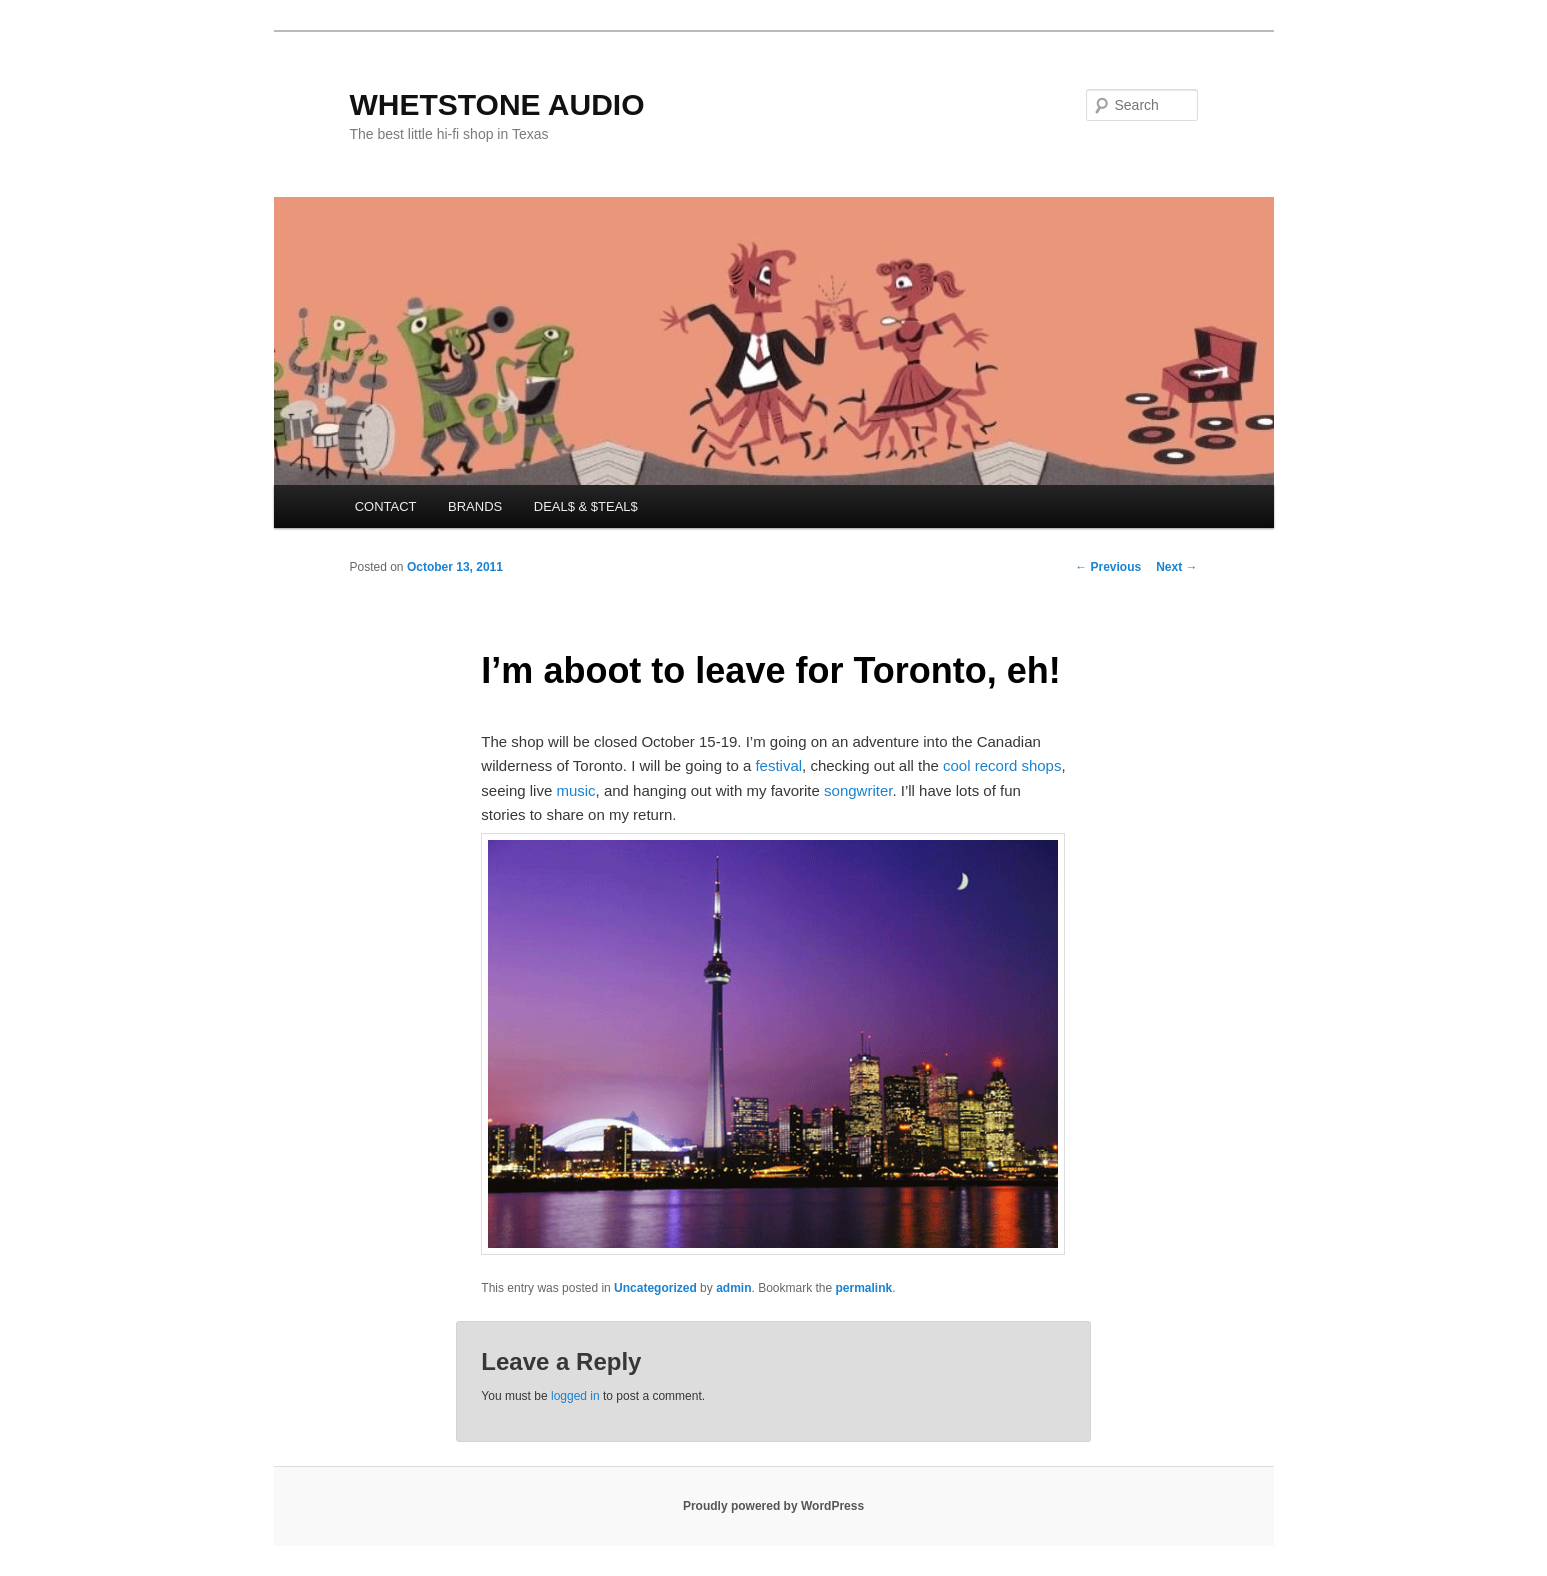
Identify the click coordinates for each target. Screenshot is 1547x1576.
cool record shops (1002, 765)
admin (733, 1288)
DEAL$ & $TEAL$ (586, 506)
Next (1176, 567)
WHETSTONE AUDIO (497, 104)
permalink (864, 1288)
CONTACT (386, 506)
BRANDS (475, 506)
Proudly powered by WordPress (773, 1506)
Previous (1108, 567)
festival (778, 765)
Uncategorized (655, 1288)
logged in (575, 1396)
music (575, 790)
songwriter (858, 790)
